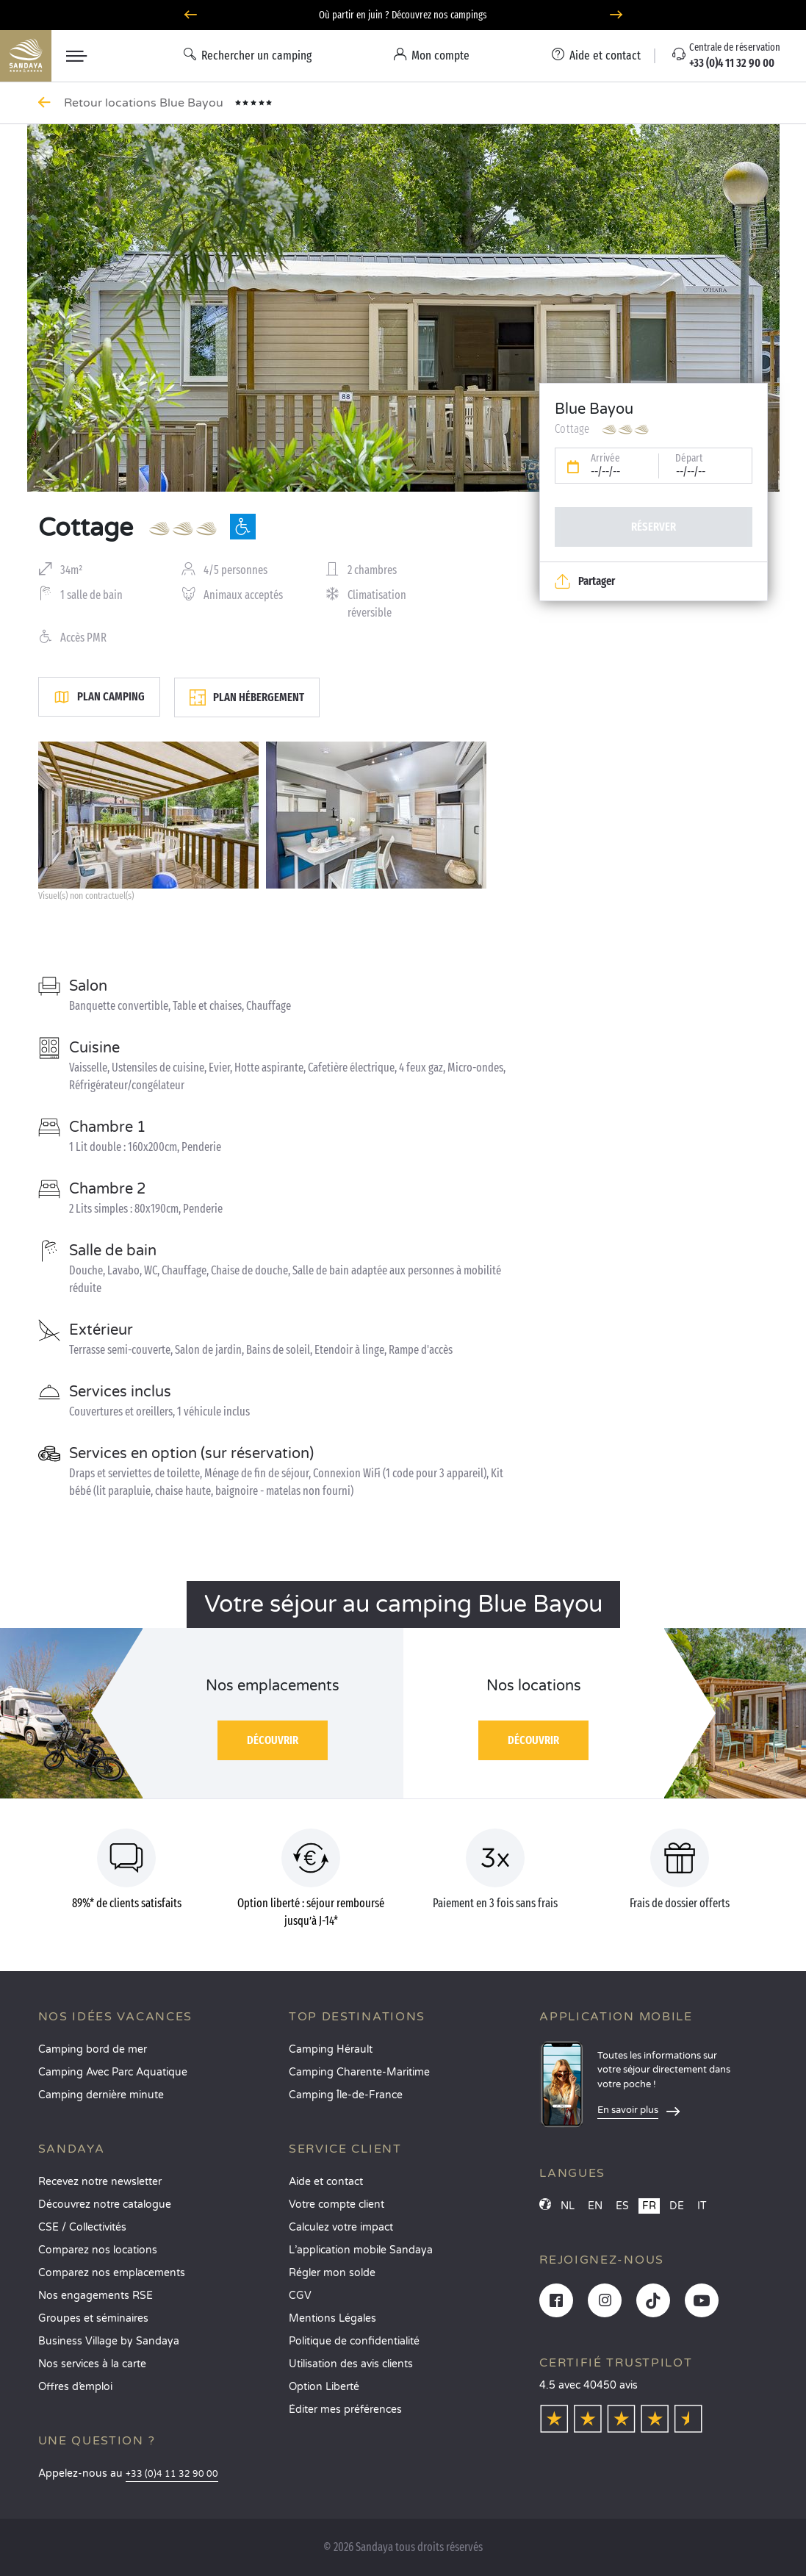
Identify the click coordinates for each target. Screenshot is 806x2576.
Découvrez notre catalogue (104, 2204)
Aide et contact (326, 2181)
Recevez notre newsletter (100, 2181)
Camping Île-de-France (346, 2095)
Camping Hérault (331, 2049)
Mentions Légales (332, 2318)
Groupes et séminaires (93, 2318)
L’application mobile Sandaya (361, 2250)
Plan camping (99, 696)
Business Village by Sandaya (108, 2341)
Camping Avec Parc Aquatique (112, 2072)
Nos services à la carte (92, 2364)
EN (595, 2206)
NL (568, 2206)
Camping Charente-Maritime (359, 2072)
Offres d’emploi (75, 2387)
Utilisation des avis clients (351, 2364)
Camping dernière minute (101, 2095)
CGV (300, 2295)
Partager (585, 581)
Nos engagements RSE (95, 2295)
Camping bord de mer (92, 2049)
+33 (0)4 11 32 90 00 (172, 2474)
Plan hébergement (247, 697)
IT (702, 2206)
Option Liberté (324, 2387)
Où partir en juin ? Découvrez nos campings (403, 15)
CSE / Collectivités (82, 2227)
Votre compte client (336, 2204)
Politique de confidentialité (354, 2341)
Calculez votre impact (341, 2227)
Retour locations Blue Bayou (145, 103)
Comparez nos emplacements (111, 2273)
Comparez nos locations (97, 2250)
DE (676, 2206)
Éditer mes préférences (345, 2409)
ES (622, 2206)
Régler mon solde (332, 2273)
